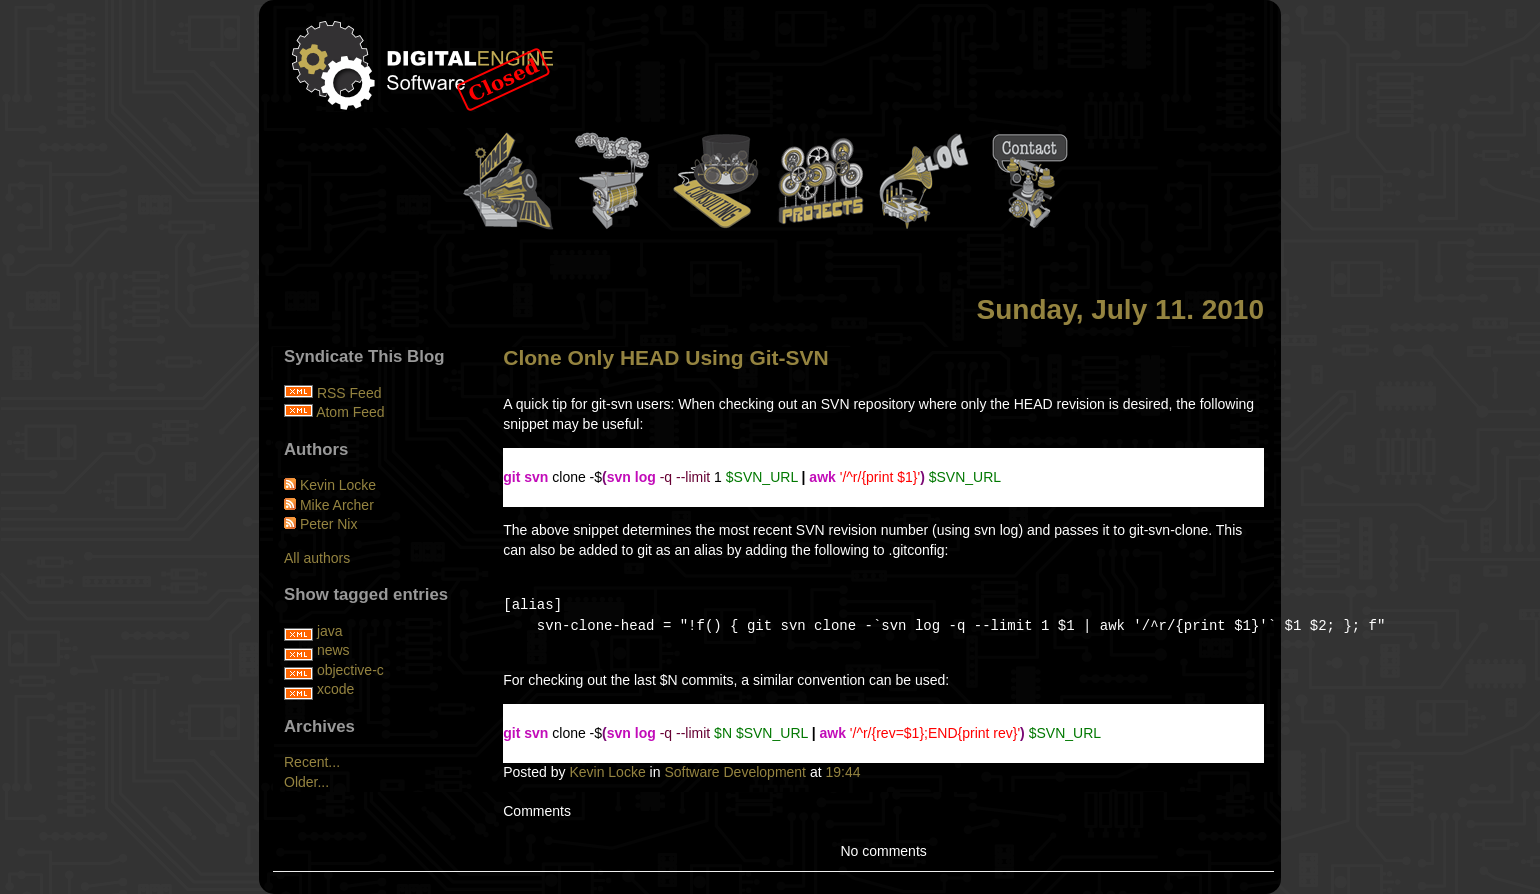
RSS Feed (349, 393)
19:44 (842, 772)
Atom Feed (350, 412)
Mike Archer (337, 505)
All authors (317, 558)
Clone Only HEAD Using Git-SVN (666, 357)
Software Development (735, 772)
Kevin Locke (607, 772)
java (330, 631)
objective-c (350, 670)
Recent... (312, 762)
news (333, 650)
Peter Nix (329, 524)
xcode (335, 689)
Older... (306, 782)
